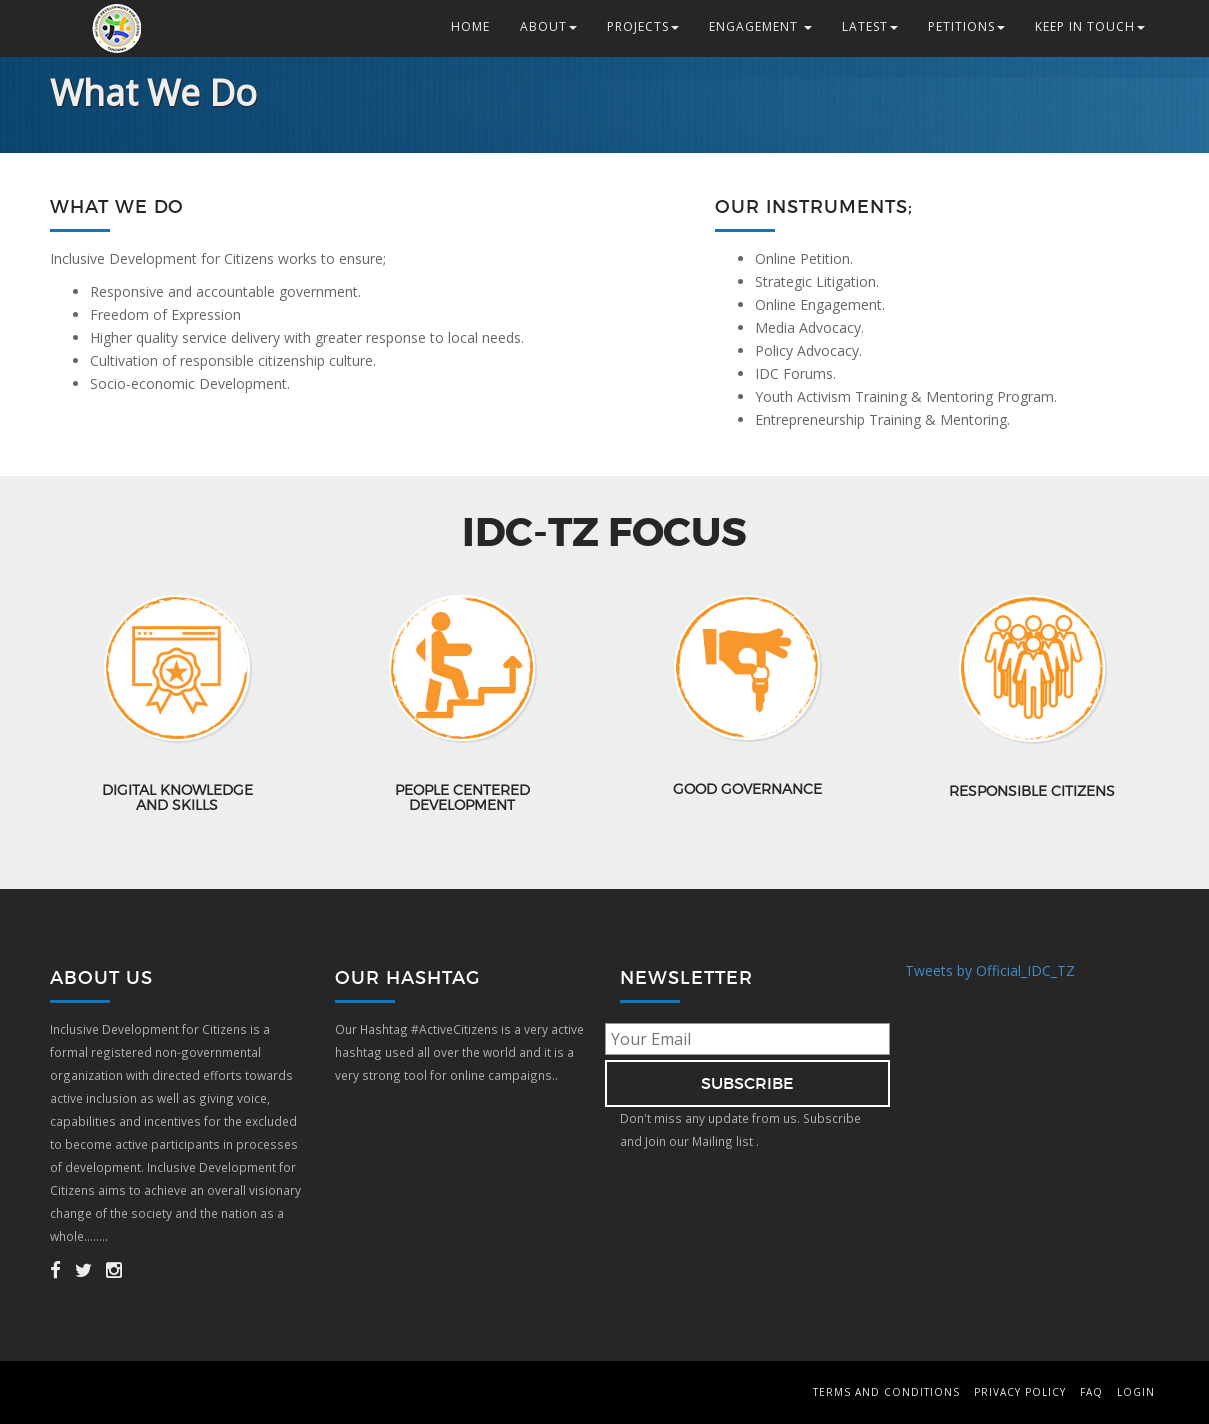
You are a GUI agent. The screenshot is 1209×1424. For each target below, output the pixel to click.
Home (470, 26)
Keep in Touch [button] (1090, 26)
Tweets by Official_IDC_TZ (990, 970)
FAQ (1091, 1392)
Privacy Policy (1020, 1392)
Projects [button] (643, 26)
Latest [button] (870, 26)
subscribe (747, 1083)
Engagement (760, 26)
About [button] (548, 26)
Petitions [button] (966, 26)
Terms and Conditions (886, 1392)
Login (1136, 1392)
